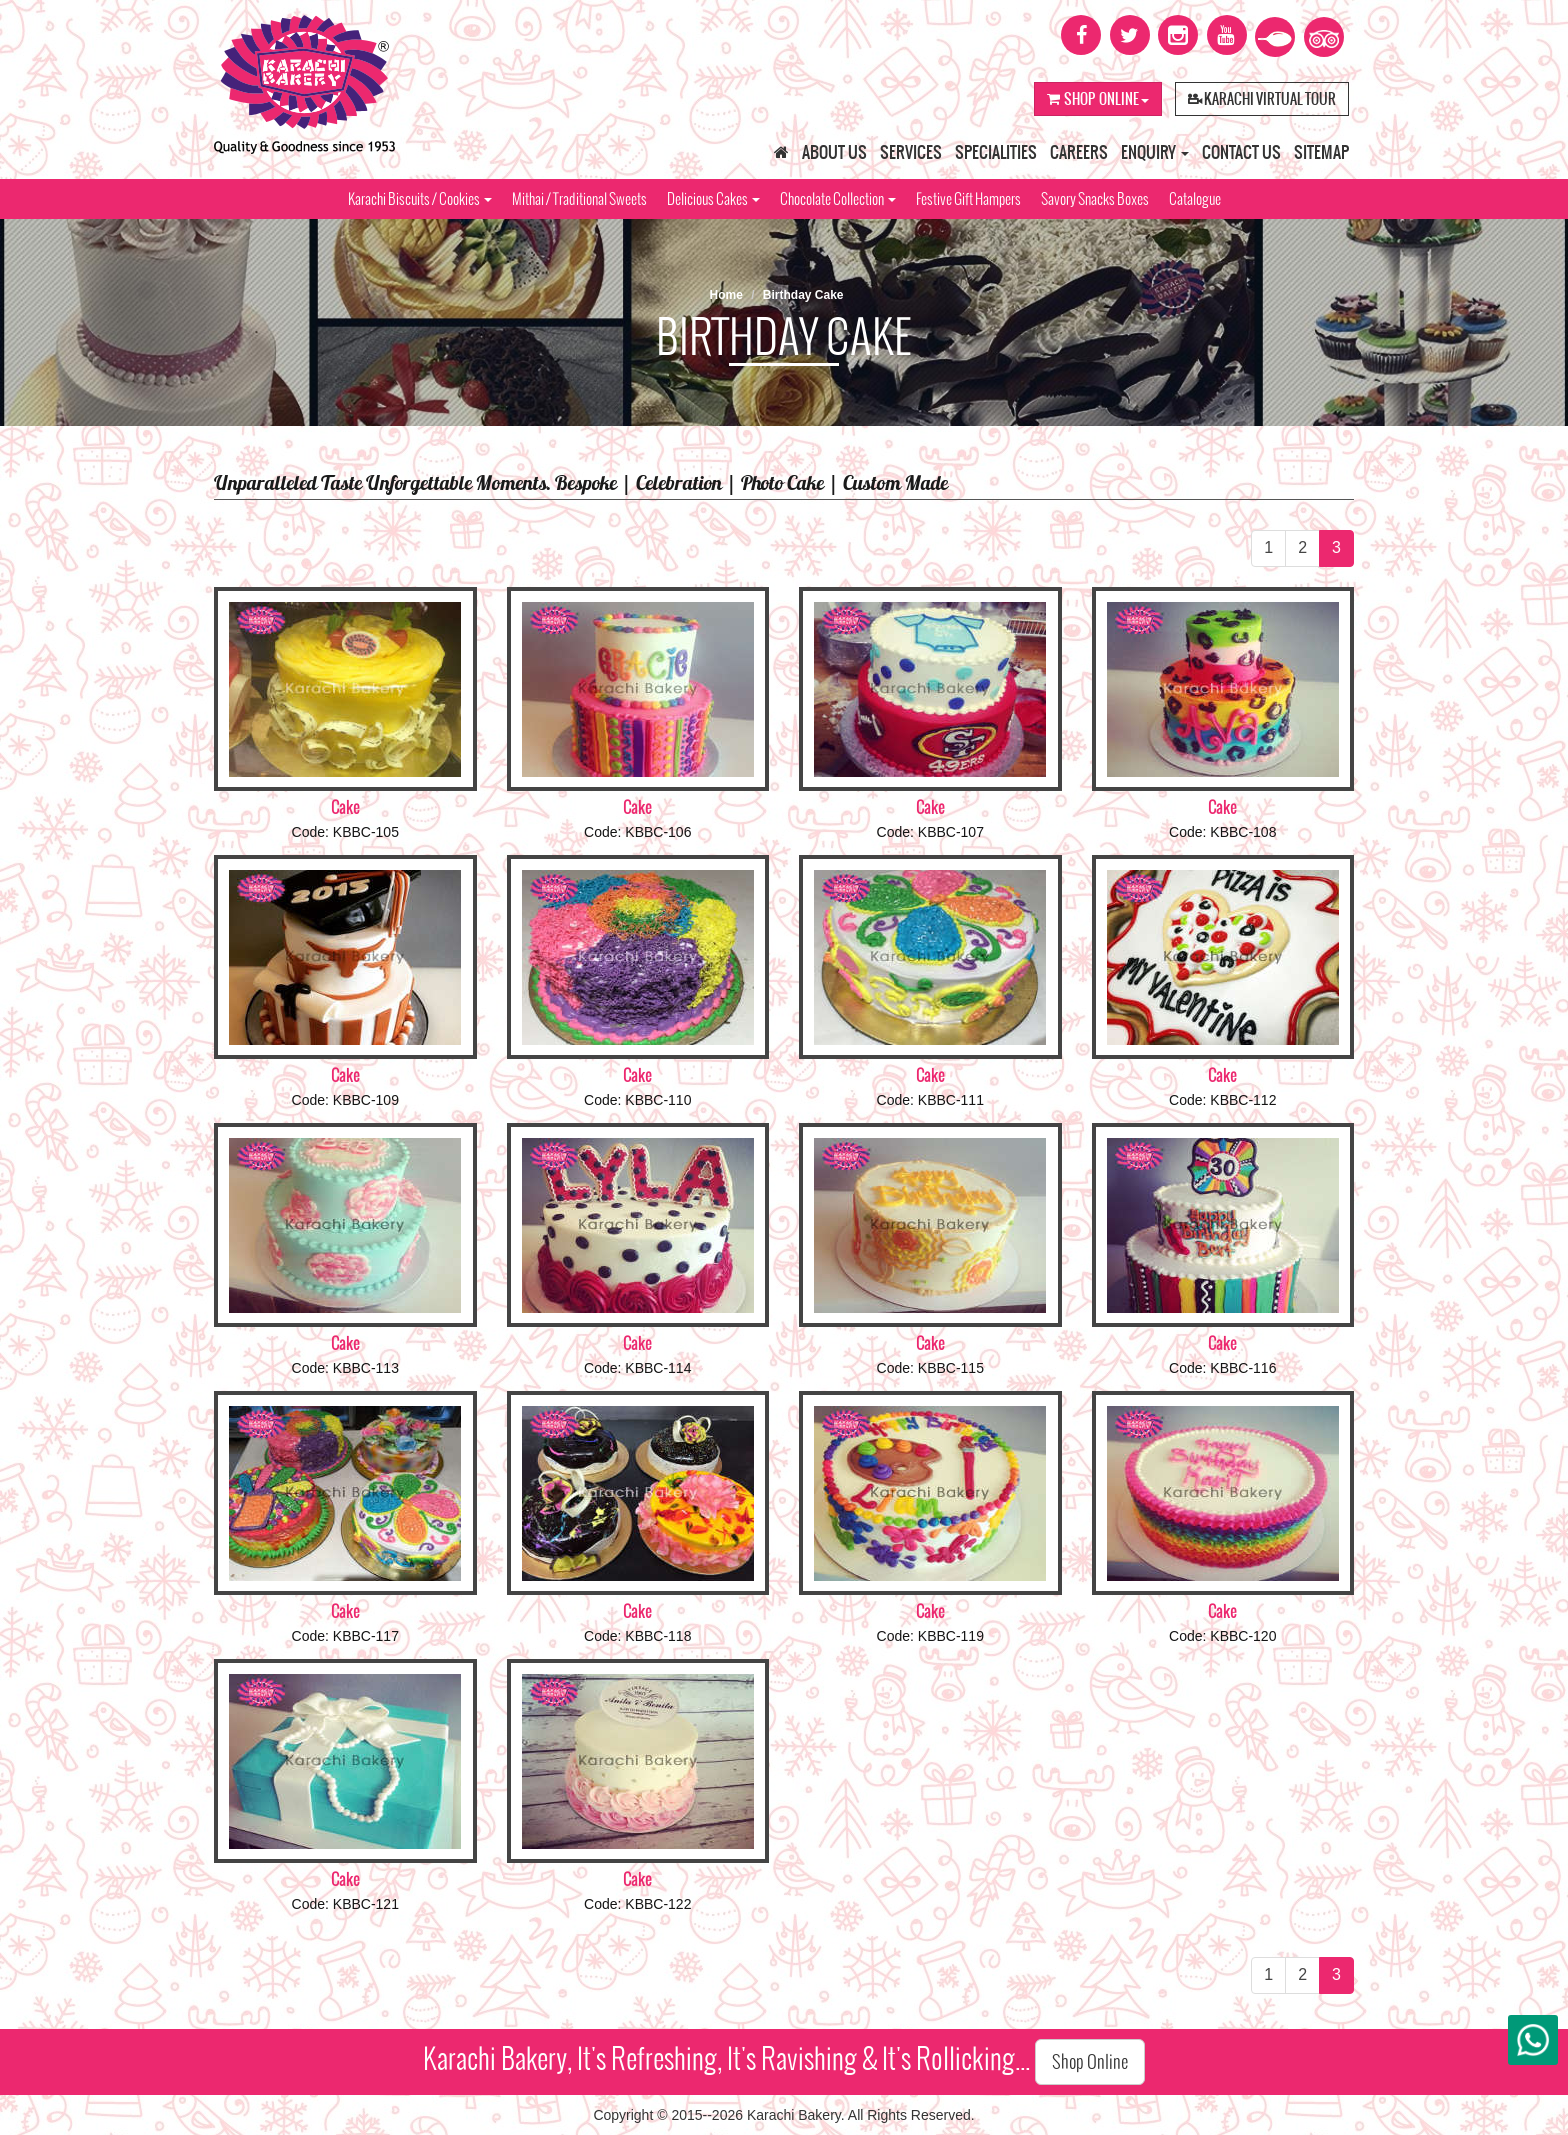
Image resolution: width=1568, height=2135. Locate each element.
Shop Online (1098, 99)
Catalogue (1195, 199)
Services (911, 152)
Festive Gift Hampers (968, 199)
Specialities (996, 152)
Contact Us (1241, 152)
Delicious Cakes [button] (713, 199)
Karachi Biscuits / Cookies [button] (420, 199)
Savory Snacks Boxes (1095, 199)
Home (725, 295)
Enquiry (1155, 152)
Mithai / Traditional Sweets (579, 199)
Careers (1079, 152)
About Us (834, 152)
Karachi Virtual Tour (1262, 99)
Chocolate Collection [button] (838, 199)
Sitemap (1321, 152)
